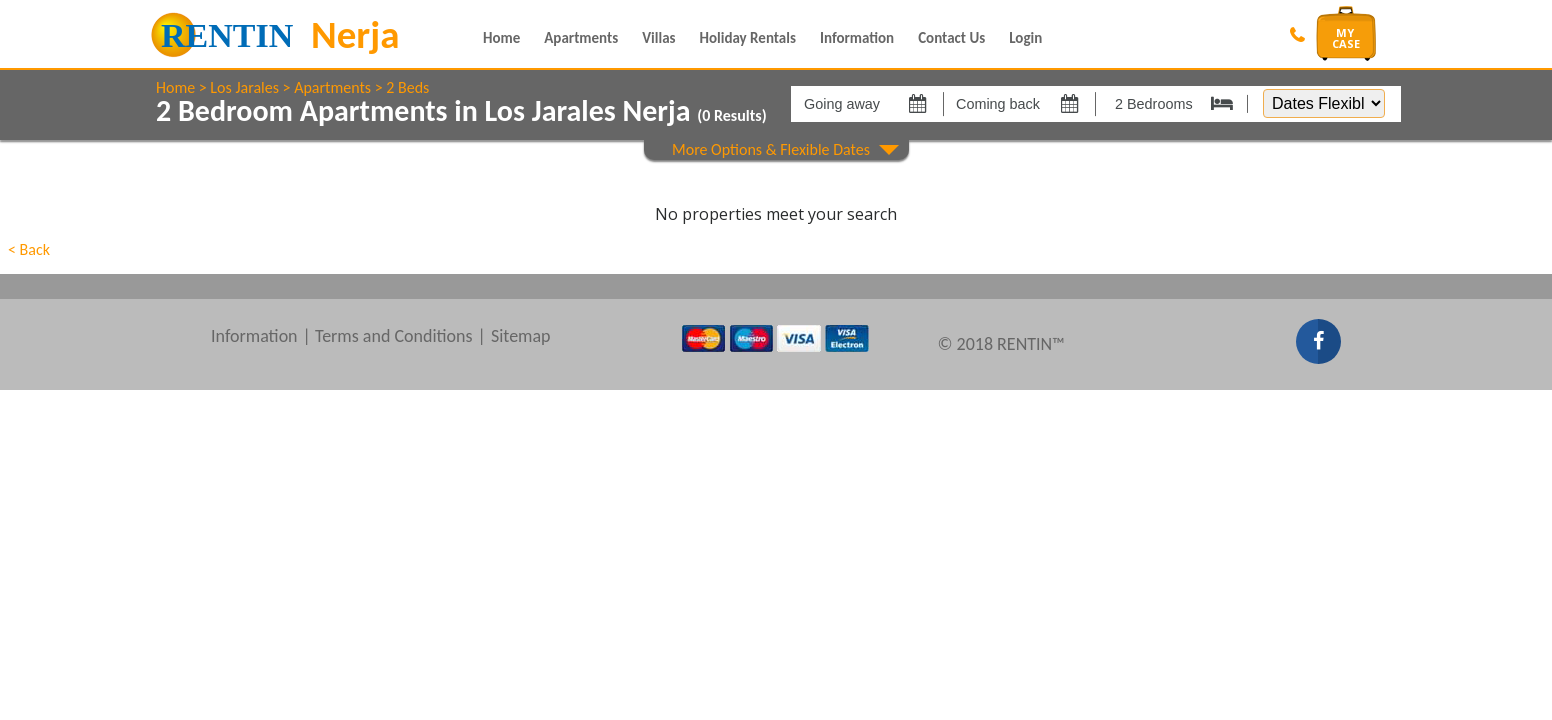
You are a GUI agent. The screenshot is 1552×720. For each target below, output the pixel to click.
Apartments (581, 38)
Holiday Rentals (748, 38)
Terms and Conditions (394, 336)
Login (1025, 38)
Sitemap (521, 336)
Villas (658, 38)
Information (857, 38)
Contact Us (951, 38)
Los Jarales (244, 87)
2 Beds (407, 87)
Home (501, 38)
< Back (29, 249)
